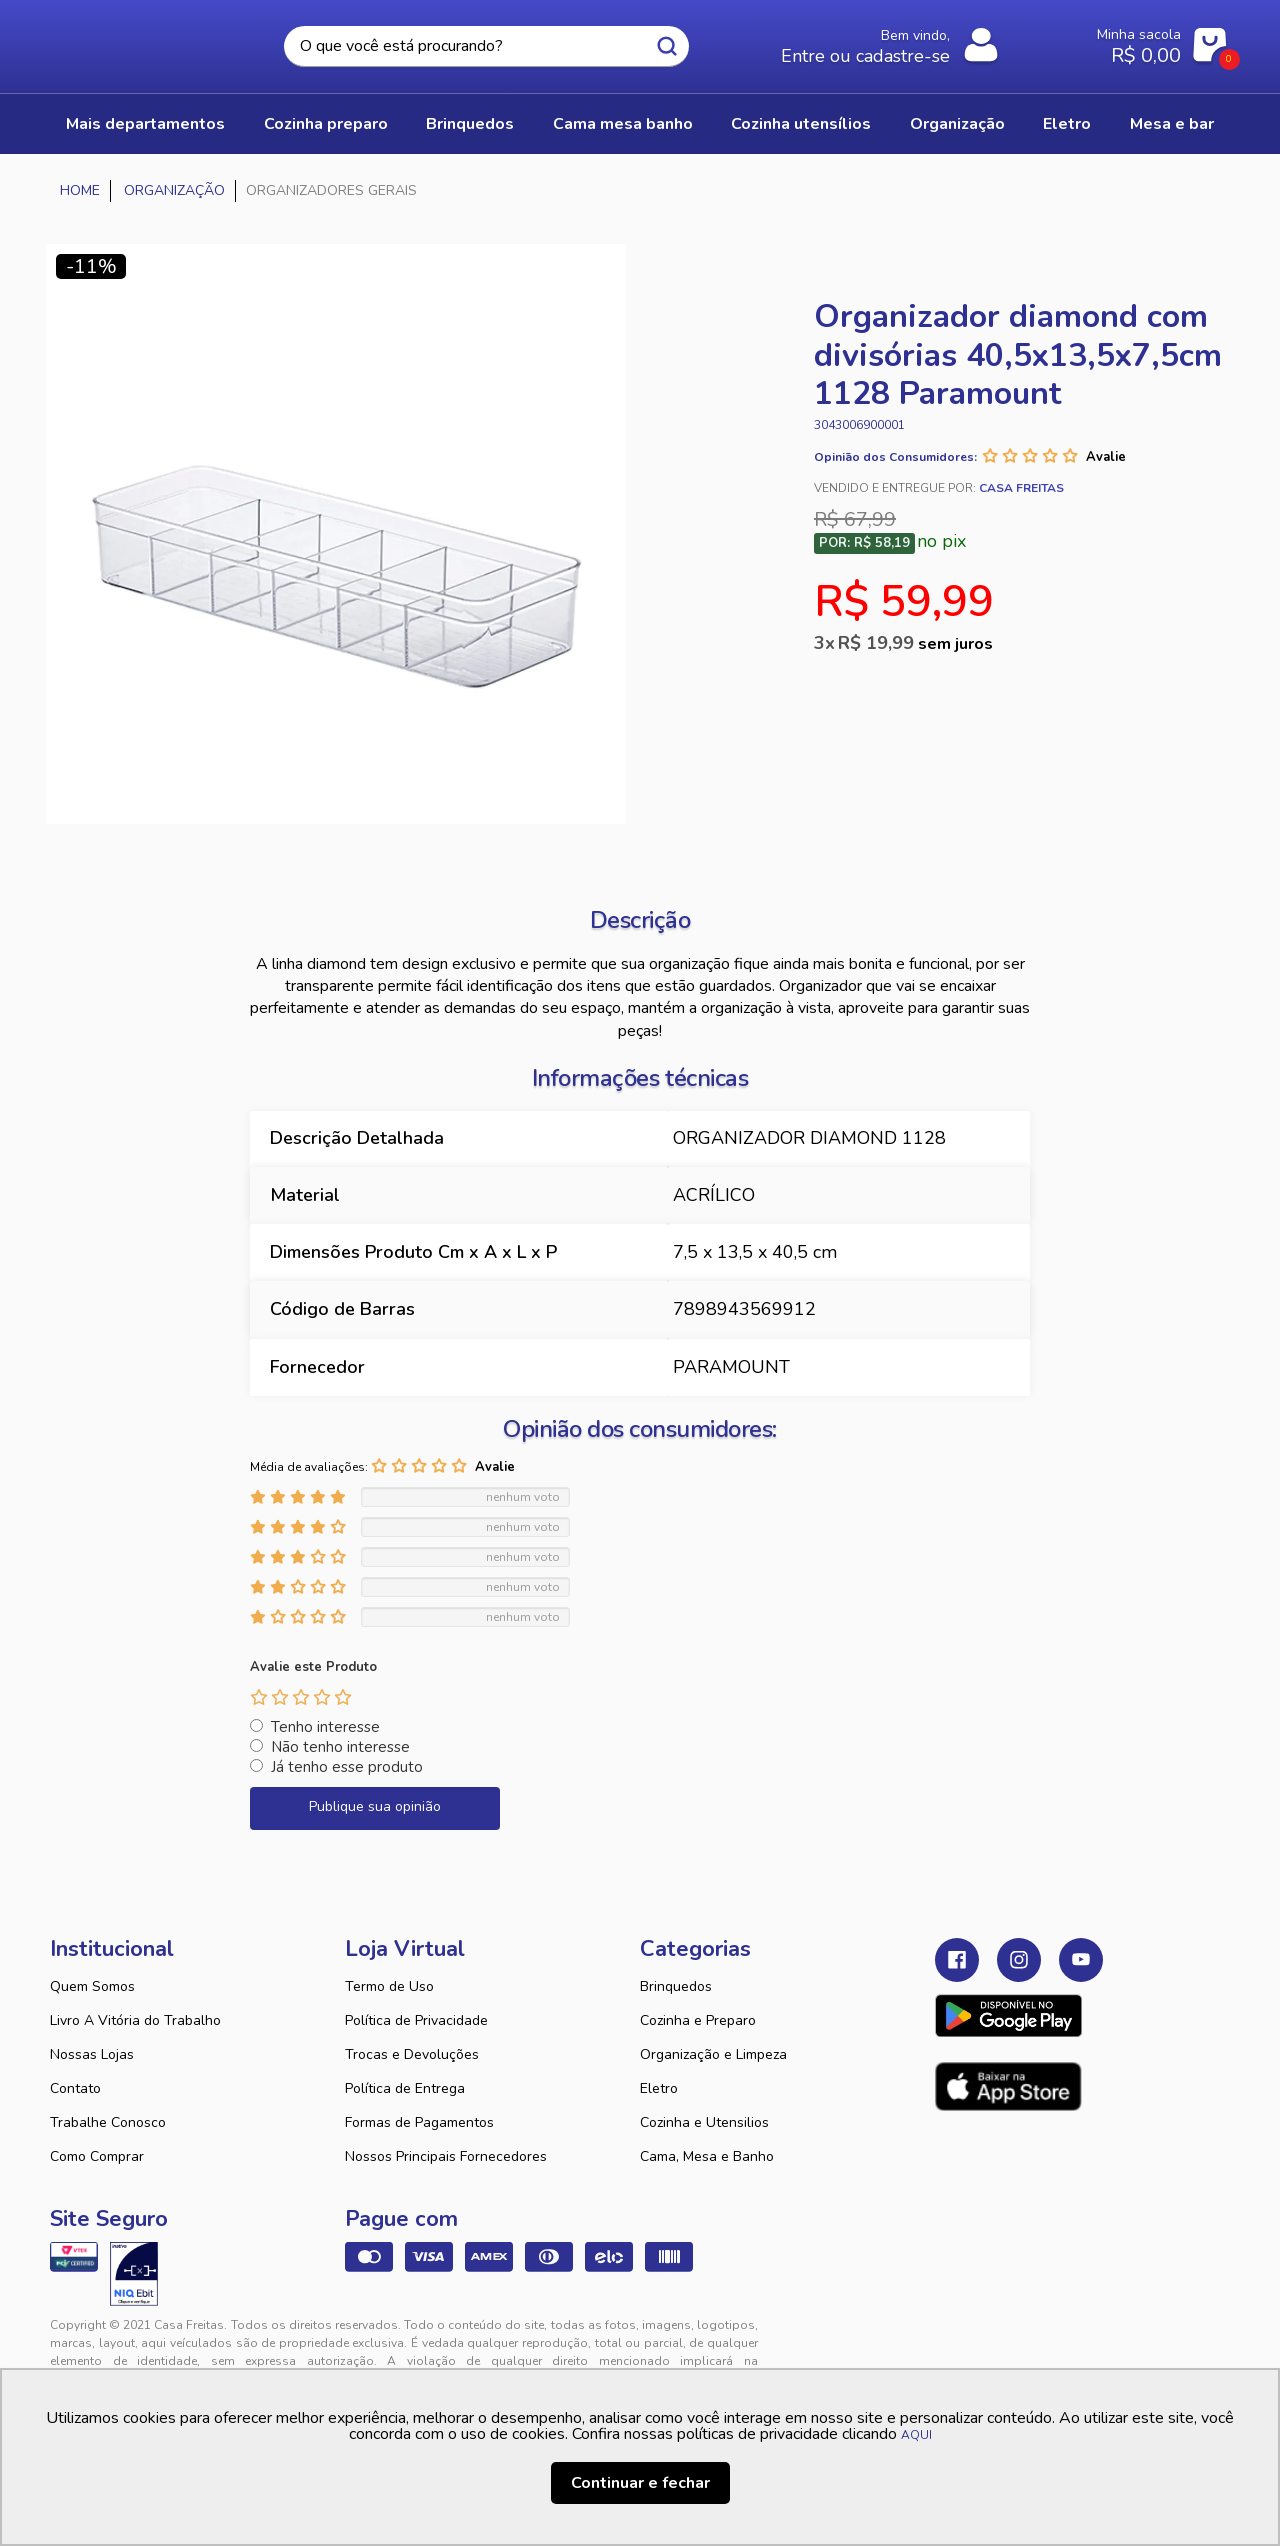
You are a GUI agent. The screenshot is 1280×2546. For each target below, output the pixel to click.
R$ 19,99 (915, 643)
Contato (75, 2088)
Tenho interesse (325, 1727)
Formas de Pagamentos (419, 2122)
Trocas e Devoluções (412, 2054)
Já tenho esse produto (347, 1767)
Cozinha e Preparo (698, 2020)
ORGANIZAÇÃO (957, 124)
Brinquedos (676, 1986)
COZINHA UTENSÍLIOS (801, 124)
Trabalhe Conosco (108, 2122)
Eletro (659, 2088)
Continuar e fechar (640, 2483)
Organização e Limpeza (713, 2054)
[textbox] (486, 46)
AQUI (916, 2435)
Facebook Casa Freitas (957, 1960)
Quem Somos (92, 1986)
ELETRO (1067, 124)
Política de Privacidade (416, 2020)
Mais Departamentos (145, 124)
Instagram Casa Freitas (1019, 1960)
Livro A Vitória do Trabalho (135, 2020)
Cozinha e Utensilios (704, 2122)
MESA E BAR (1172, 124)
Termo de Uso (389, 1986)
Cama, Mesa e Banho (707, 2156)
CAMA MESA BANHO (623, 124)
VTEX (1046, 2341)
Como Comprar (97, 2156)
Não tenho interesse (340, 1747)
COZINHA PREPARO (326, 124)
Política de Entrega (405, 2088)
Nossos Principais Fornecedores (446, 2156)
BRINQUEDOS (470, 124)
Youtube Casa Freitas (1081, 1960)
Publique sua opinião (375, 1806)
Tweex (962, 2341)
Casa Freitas (160, 41)
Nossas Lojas (92, 2054)
